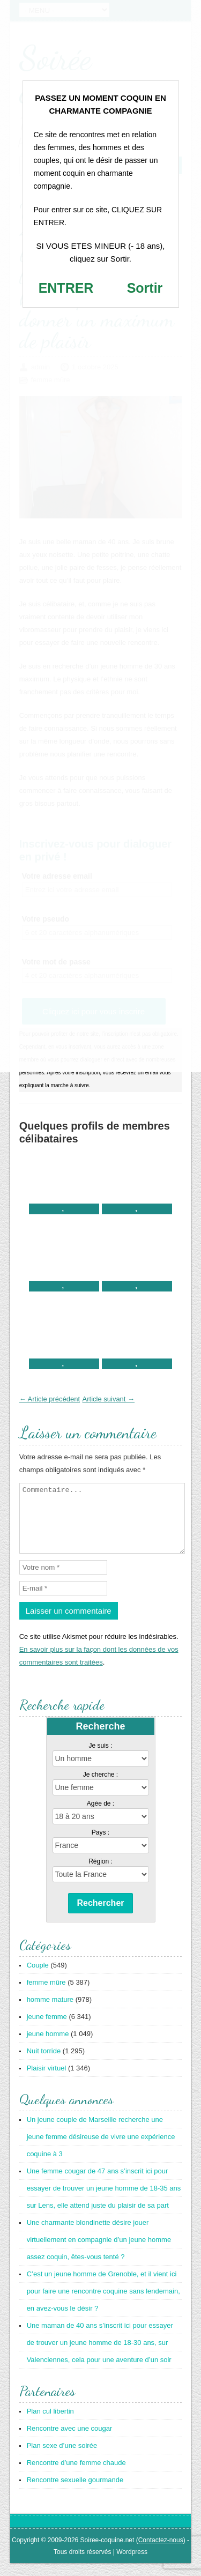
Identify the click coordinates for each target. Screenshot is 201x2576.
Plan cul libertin (50, 2424)
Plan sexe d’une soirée (62, 2458)
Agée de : (100, 1816)
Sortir (145, 287)
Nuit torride (44, 2064)
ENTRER (66, 287)
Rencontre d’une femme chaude (76, 2475)
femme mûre (46, 1995)
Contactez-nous (160, 2553)
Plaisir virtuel (46, 2081)
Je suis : (100, 1758)
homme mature (50, 2012)
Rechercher (100, 1915)
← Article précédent (49, 1399)
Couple (38, 1978)
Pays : (100, 1845)
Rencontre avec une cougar (70, 2441)
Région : (100, 1874)
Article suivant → (109, 1399)
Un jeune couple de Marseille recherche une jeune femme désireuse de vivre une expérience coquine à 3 (101, 2149)
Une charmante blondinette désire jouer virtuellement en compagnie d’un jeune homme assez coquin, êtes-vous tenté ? (99, 2252)
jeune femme (47, 2029)
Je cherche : (100, 1787)
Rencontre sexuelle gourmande (75, 2493)
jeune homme (48, 2047)
